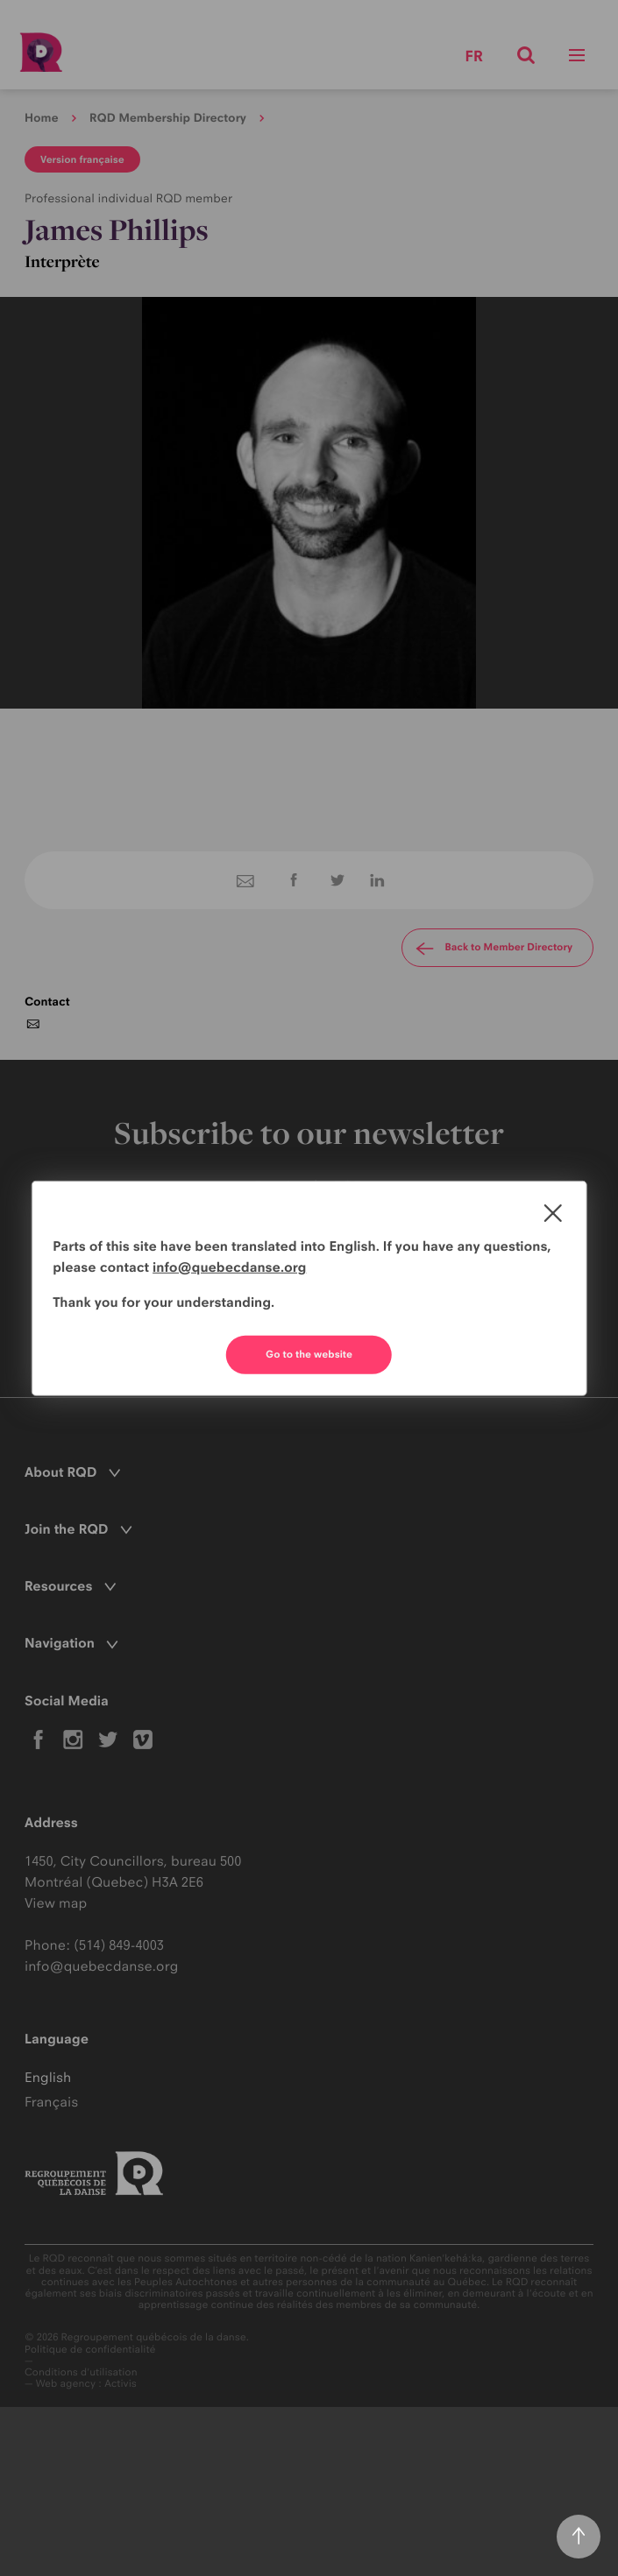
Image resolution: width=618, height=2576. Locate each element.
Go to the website (309, 1354)
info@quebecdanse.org (229, 1267)
